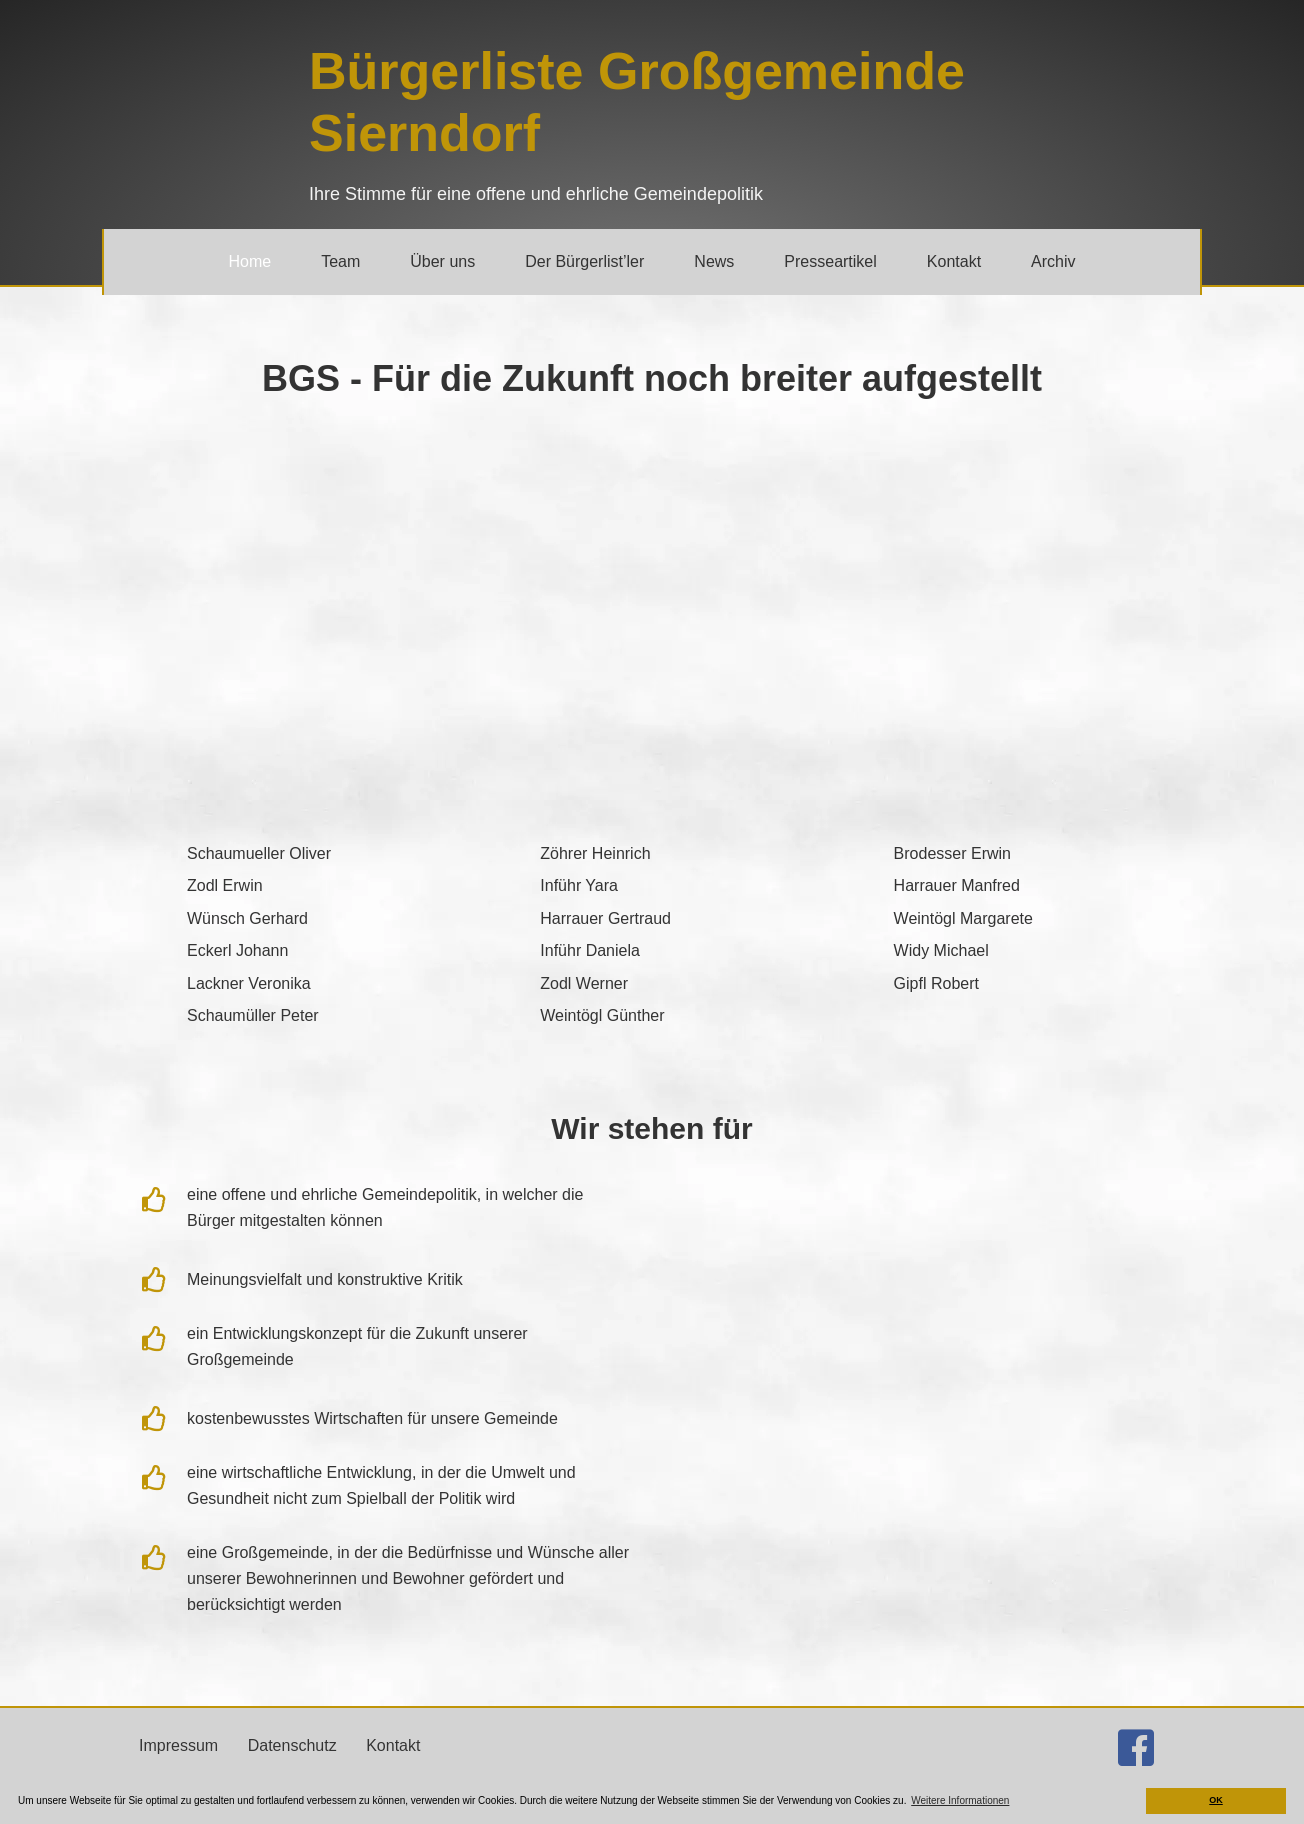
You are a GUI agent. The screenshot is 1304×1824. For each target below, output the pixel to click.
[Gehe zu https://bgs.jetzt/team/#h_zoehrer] (651, 852)
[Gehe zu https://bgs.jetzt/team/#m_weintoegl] (1005, 917)
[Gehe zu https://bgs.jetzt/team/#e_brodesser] (1005, 852)
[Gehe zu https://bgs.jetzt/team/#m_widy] (1005, 949)
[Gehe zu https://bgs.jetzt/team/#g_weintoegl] (651, 1014)
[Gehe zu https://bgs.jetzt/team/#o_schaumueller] (298, 852)
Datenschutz (292, 1745)
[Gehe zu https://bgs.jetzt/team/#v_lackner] (298, 982)
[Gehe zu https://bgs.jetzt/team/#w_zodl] (651, 982)
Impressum (178, 1745)
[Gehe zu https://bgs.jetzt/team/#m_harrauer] (1005, 884)
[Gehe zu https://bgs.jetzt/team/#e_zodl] (298, 884)
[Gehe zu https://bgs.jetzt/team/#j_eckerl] (298, 949)
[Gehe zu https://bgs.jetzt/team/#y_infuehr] (651, 884)
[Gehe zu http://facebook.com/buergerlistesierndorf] (1136, 1751)
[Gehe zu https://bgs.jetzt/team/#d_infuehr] (651, 949)
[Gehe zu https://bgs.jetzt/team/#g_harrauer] (651, 917)
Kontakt (393, 1745)
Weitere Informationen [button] (960, 1800)
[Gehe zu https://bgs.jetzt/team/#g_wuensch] (298, 917)
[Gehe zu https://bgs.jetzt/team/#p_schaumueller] (298, 1014)
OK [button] (1216, 1800)
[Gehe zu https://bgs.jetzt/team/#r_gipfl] (1005, 982)
